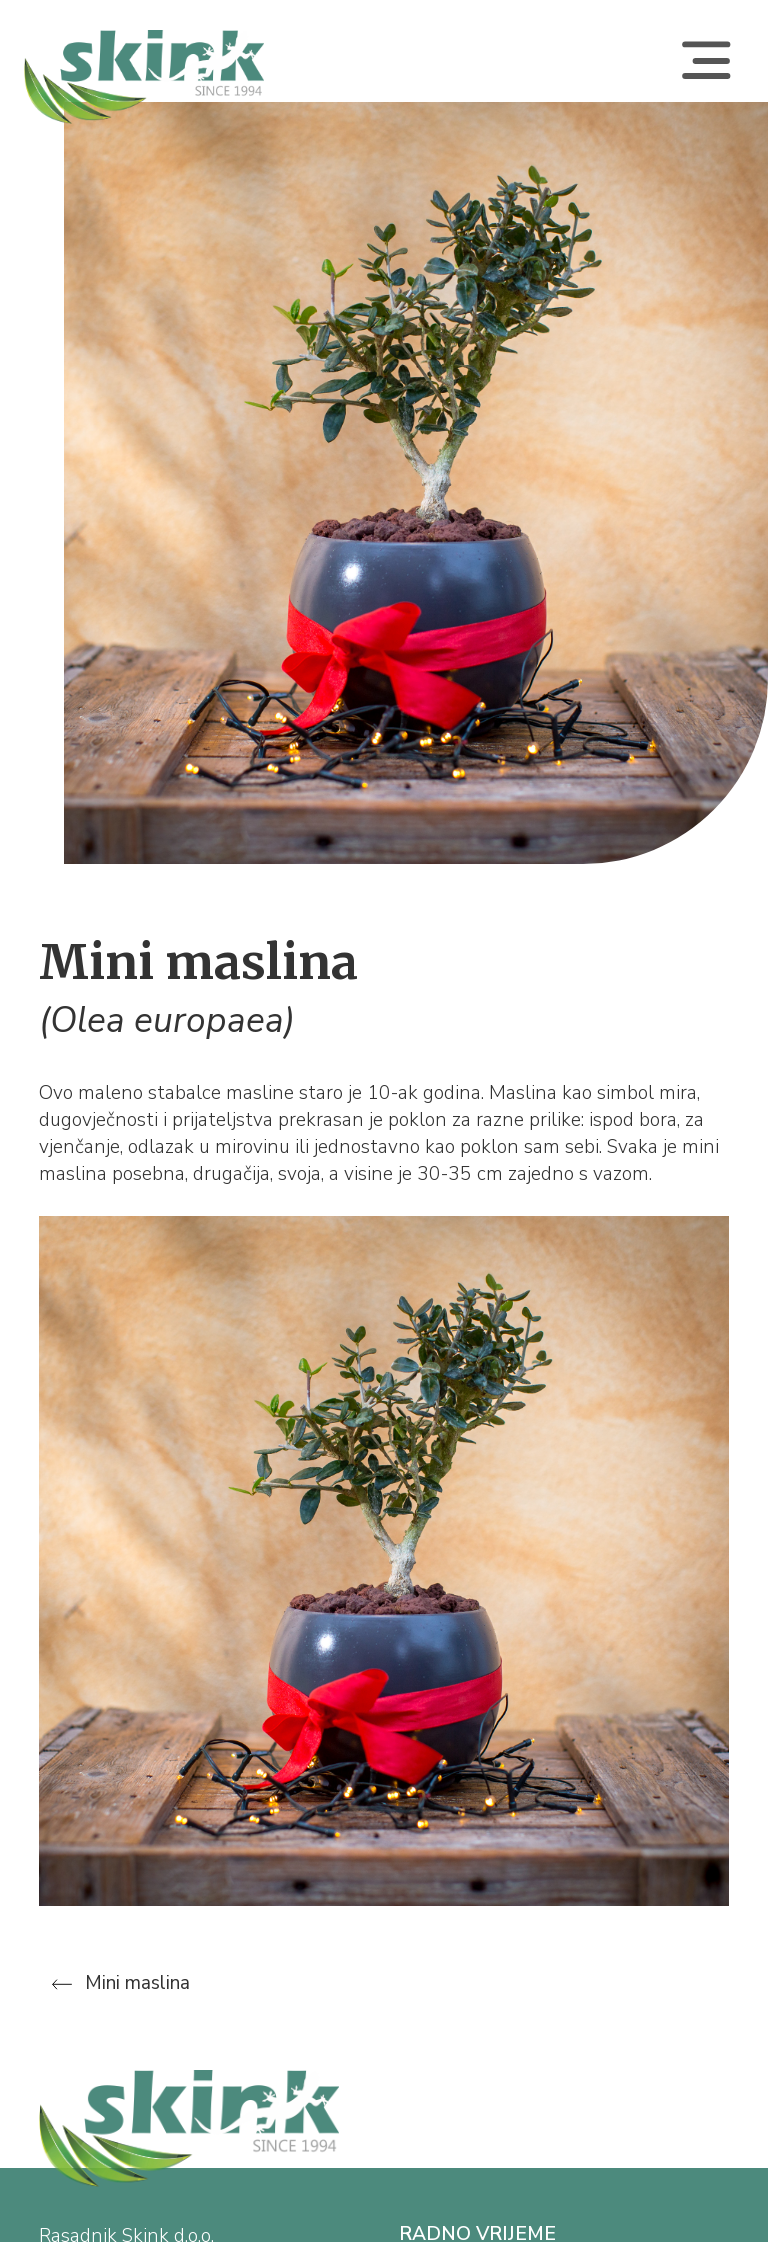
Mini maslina (121, 1983)
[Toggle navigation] (706, 77)
